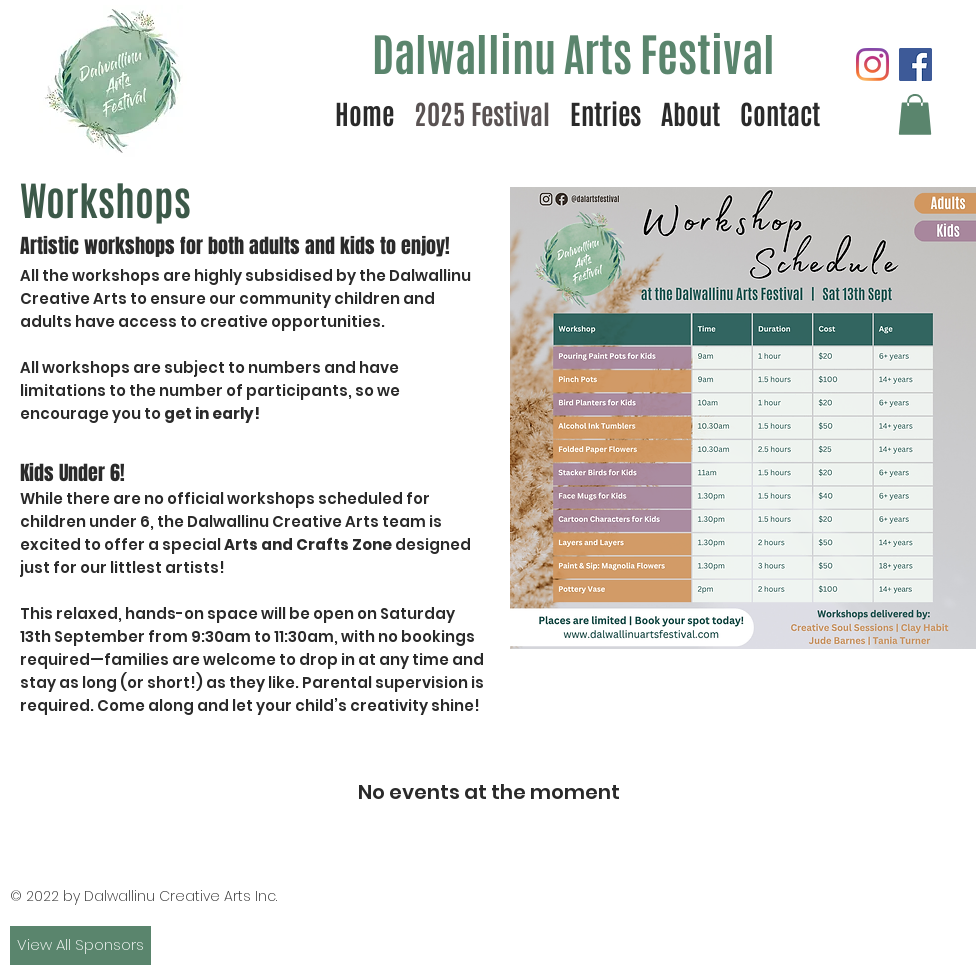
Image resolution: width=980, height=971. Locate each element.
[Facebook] (915, 64)
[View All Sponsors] (80, 945)
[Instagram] (872, 64)
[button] (915, 114)
